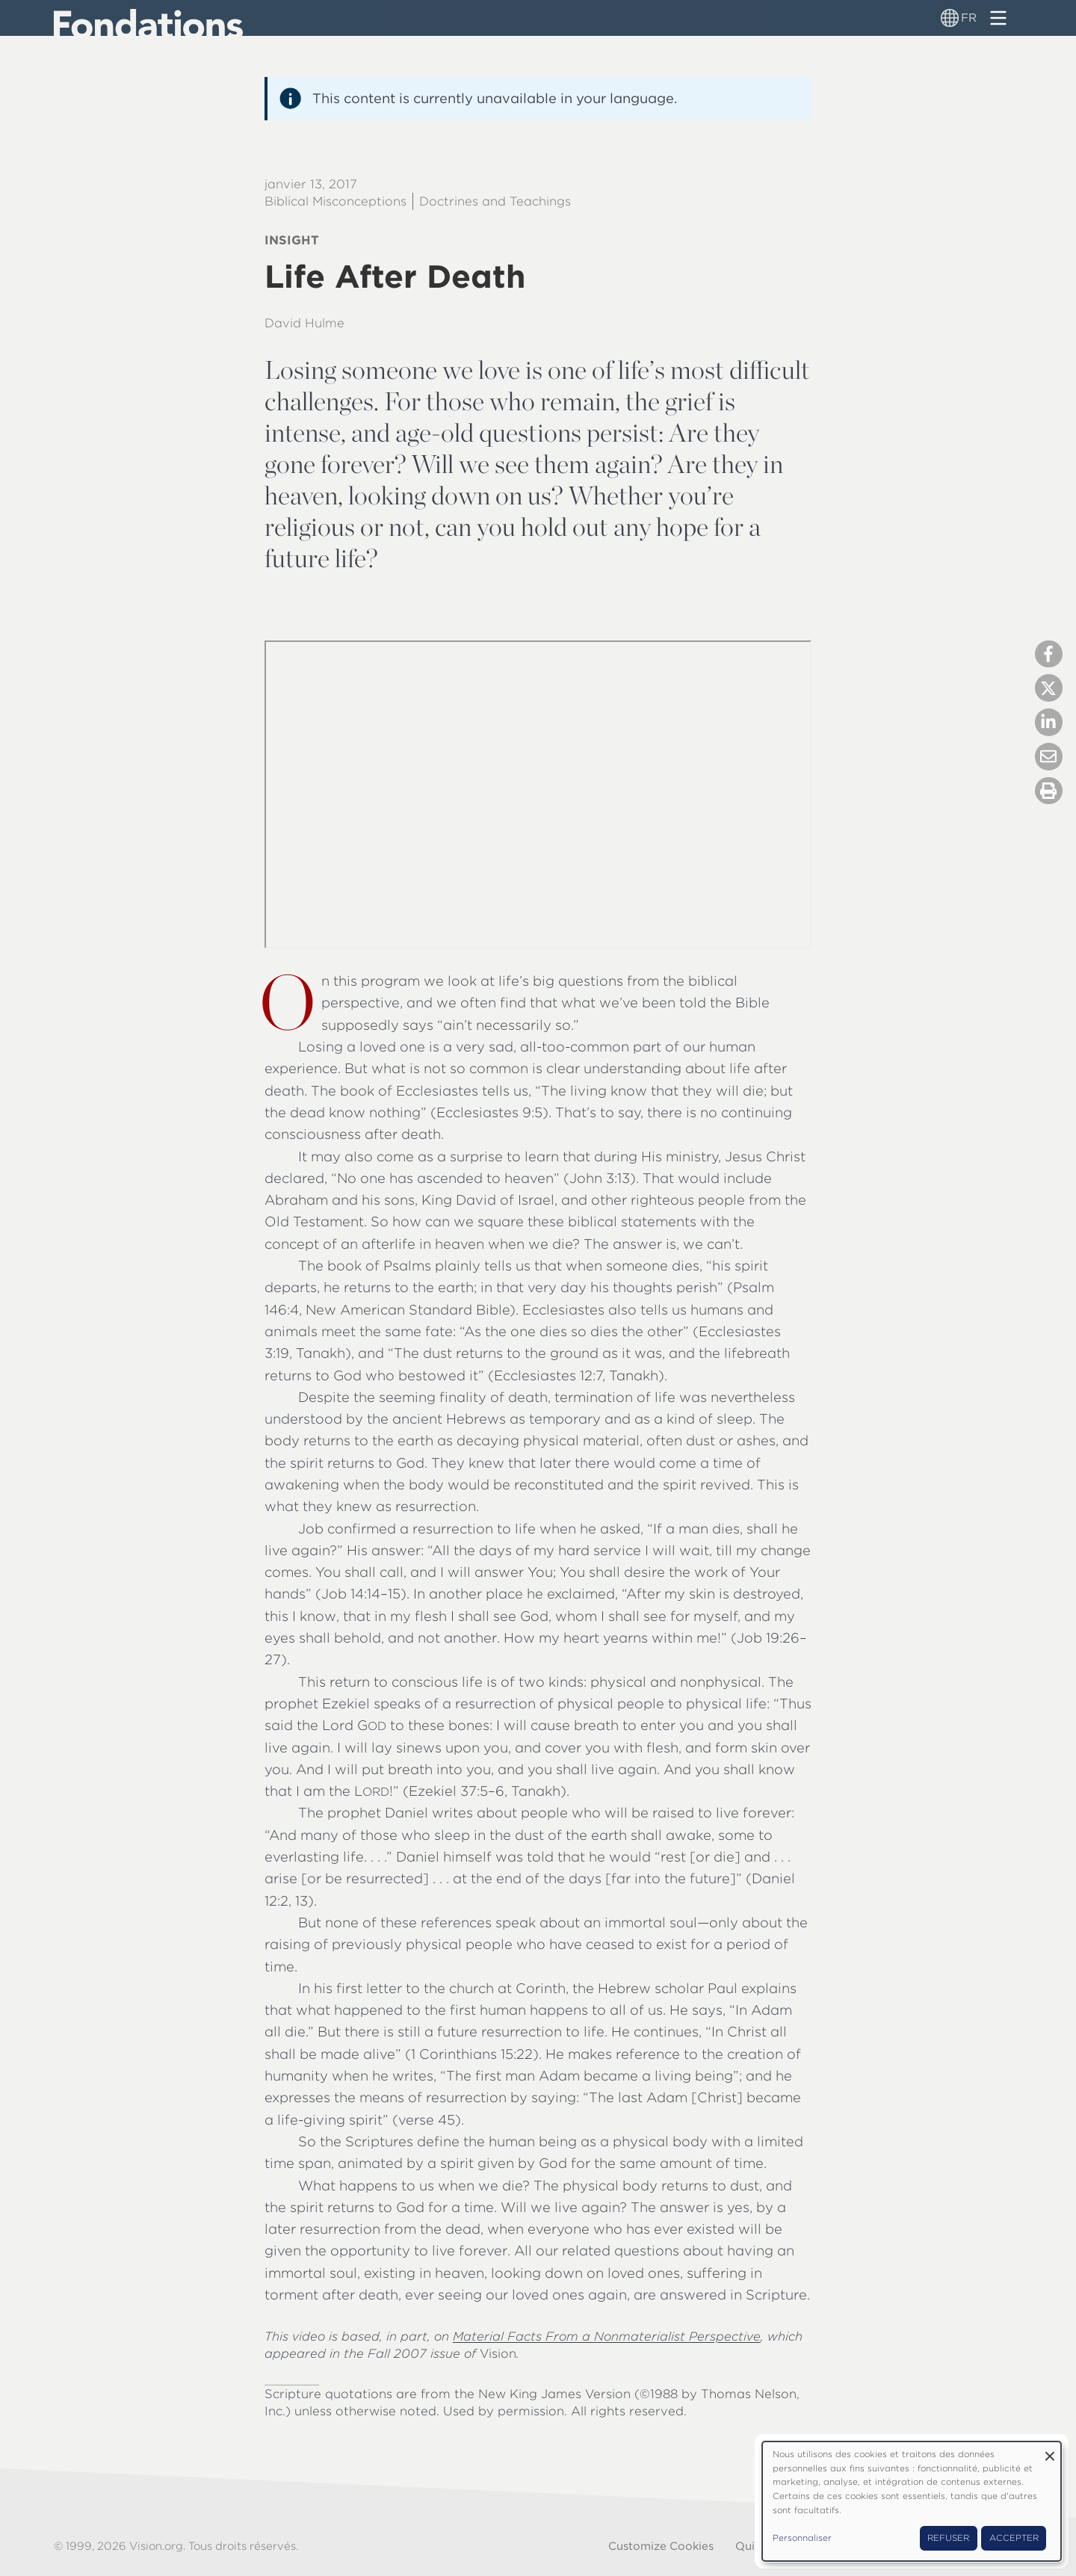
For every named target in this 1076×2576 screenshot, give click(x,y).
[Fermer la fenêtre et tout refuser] (1050, 2450)
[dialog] (911, 2501)
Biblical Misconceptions (335, 201)
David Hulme (304, 322)
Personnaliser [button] (802, 2538)
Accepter (1014, 2538)
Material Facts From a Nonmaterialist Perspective (607, 2336)
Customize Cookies (661, 2546)
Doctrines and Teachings (495, 201)
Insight (292, 239)
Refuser (948, 2538)
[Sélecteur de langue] (950, 18)
